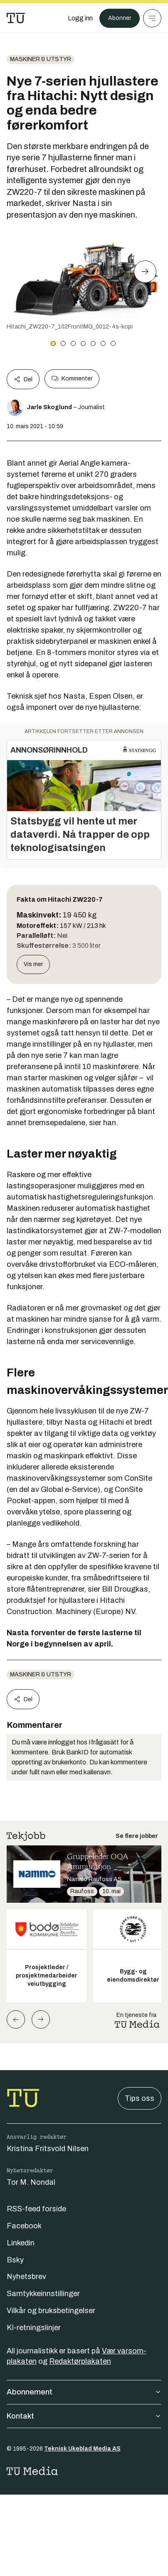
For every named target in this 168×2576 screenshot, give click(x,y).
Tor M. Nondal (31, 2182)
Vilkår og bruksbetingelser (51, 2310)
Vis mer (33, 964)
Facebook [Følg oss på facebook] (24, 2226)
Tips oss (139, 2098)
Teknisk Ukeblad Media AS (82, 2449)
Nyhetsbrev (26, 2276)
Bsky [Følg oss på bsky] (15, 2260)
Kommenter (72, 378)
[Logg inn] (80, 18)
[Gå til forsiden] (16, 18)
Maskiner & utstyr (40, 59)
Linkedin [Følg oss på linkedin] (21, 2243)
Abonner (119, 18)
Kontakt (84, 2416)
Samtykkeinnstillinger (43, 2293)
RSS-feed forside (36, 2209)
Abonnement (84, 2392)
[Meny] (152, 18)
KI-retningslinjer (34, 2327)
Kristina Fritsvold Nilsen (48, 2148)
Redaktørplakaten (80, 2361)
